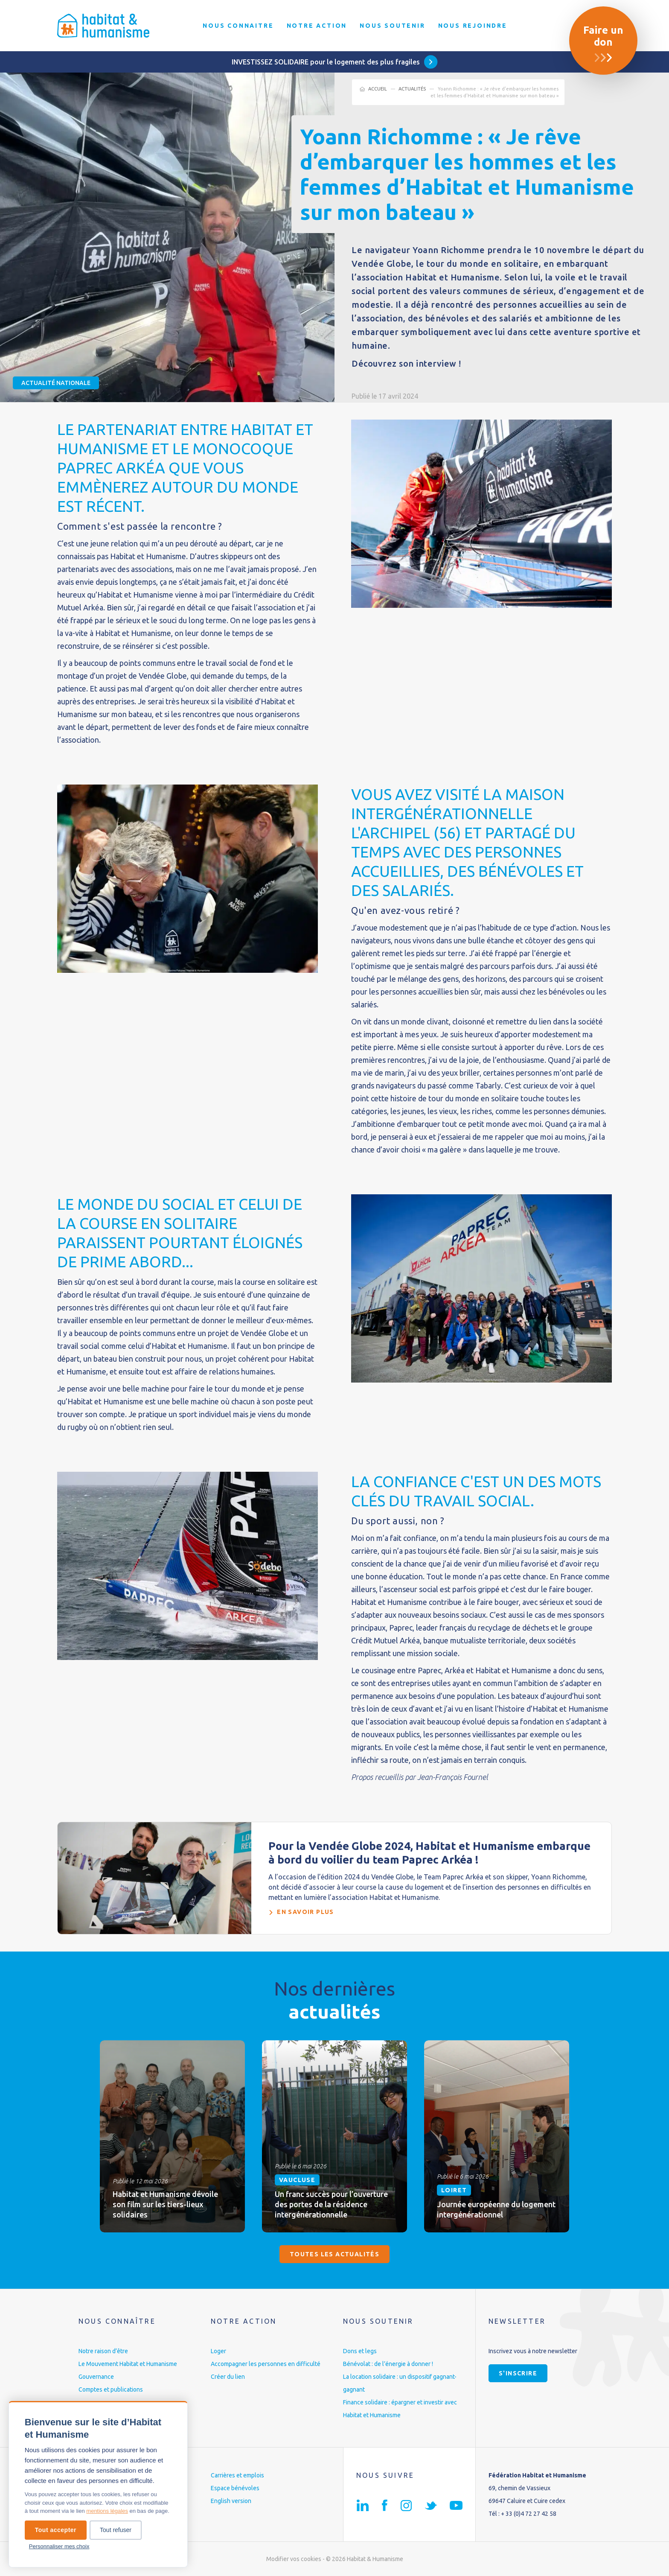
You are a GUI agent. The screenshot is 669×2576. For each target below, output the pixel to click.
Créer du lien (228, 2376)
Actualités (412, 88)
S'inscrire (518, 2373)
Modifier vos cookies (293, 2559)
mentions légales (107, 2511)
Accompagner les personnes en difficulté (265, 2363)
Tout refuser (115, 2529)
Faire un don (603, 36)
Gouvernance (96, 2376)
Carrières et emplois (237, 2475)
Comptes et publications (111, 2389)
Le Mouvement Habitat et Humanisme (128, 2363)
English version (231, 2500)
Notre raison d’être (103, 2351)
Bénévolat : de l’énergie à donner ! (388, 2363)
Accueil (377, 88)
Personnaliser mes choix (59, 2546)
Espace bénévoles (235, 2488)
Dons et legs (360, 2351)
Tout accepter (55, 2529)
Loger (218, 2351)
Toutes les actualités (334, 2254)
